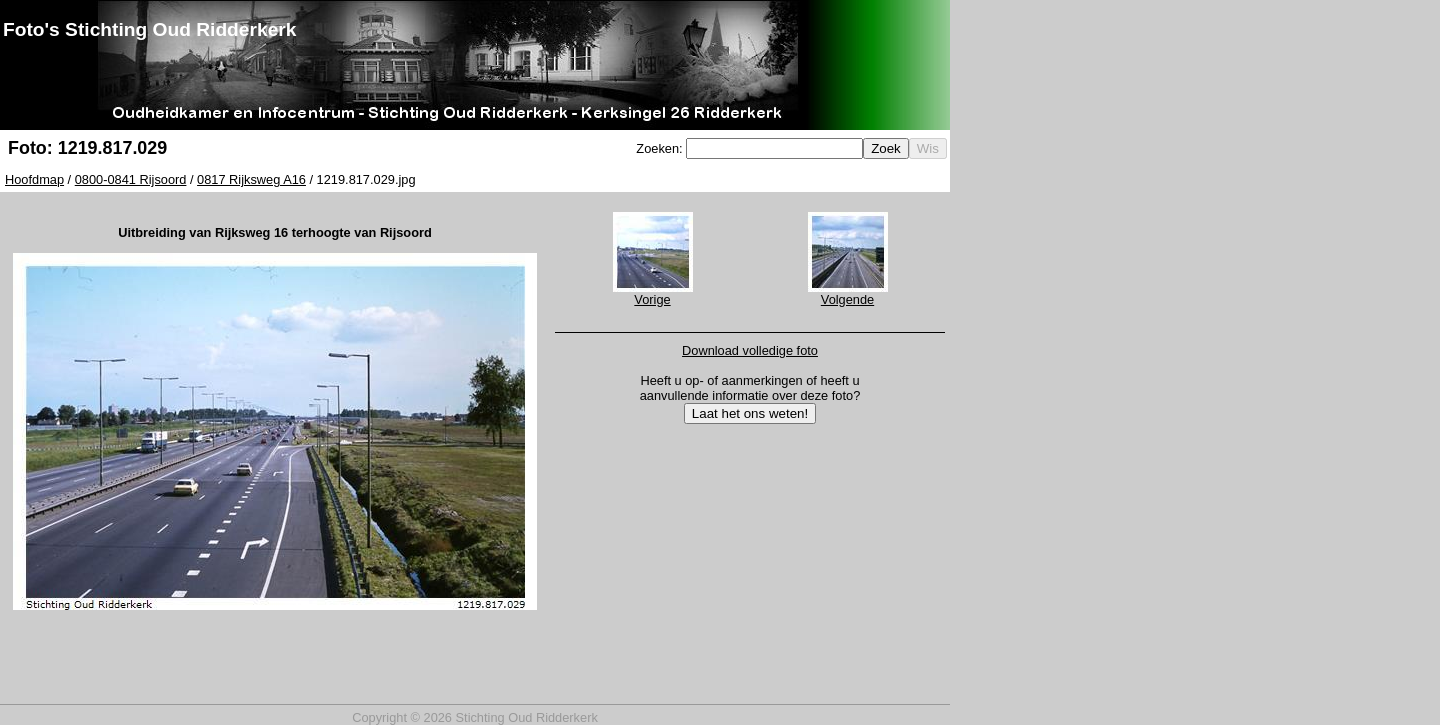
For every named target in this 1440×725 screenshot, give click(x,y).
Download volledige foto (750, 350)
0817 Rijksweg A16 (251, 179)
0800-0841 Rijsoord (131, 179)
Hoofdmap (34, 179)
